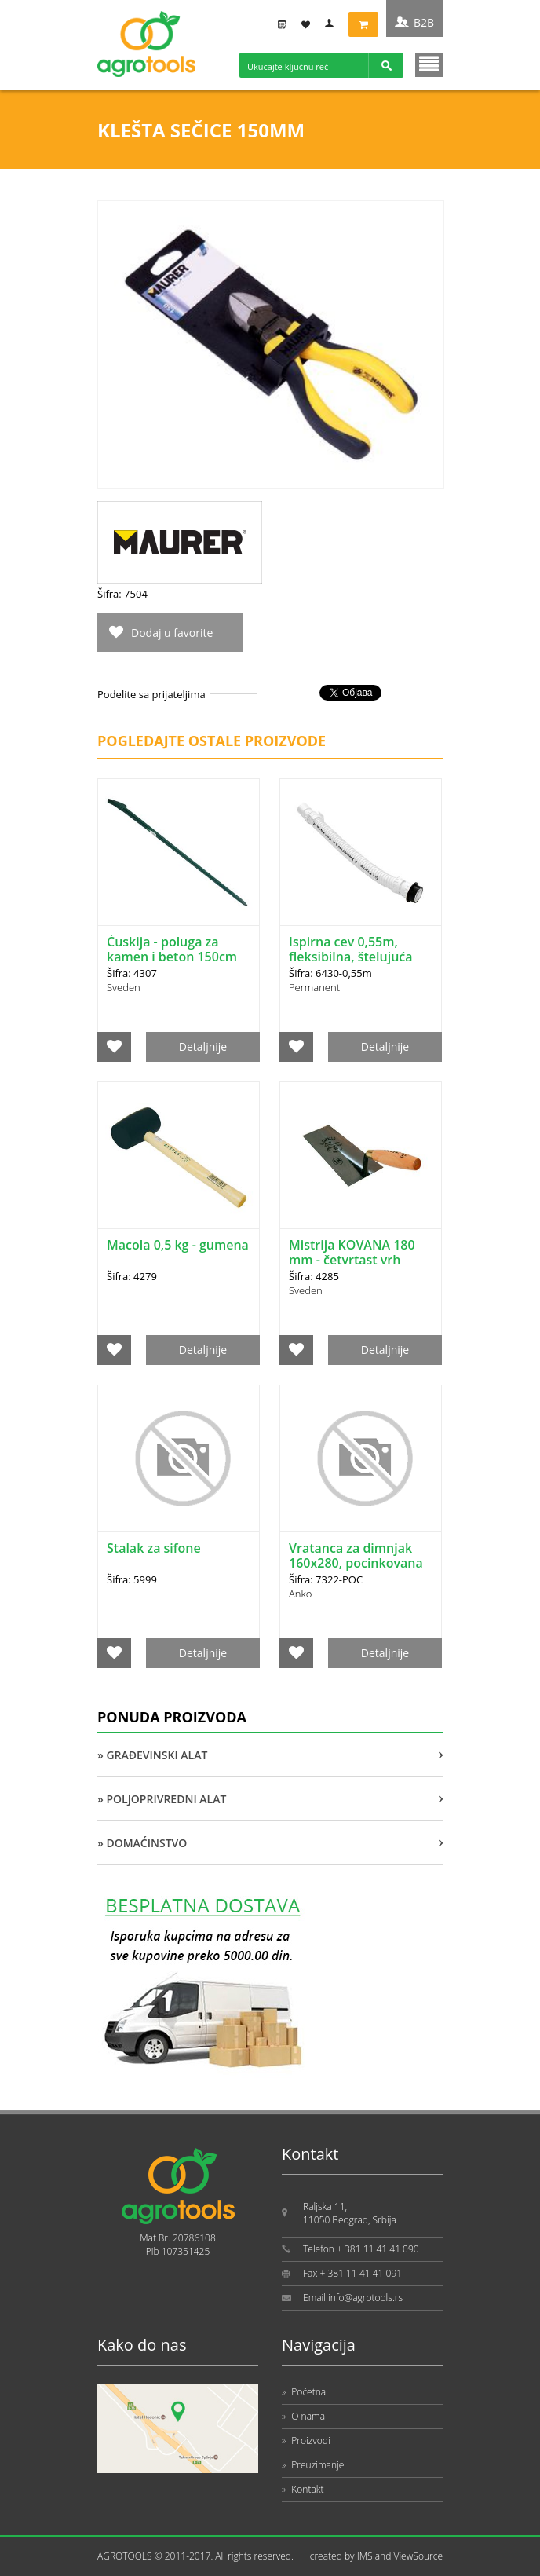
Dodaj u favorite (172, 632)
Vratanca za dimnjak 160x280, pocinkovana (356, 1555)
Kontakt (303, 2489)
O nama (303, 2416)
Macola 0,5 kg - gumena (178, 1244)
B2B (424, 22)
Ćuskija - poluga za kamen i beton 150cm (172, 949)
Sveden (123, 987)
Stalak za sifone (154, 1548)
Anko (300, 1593)
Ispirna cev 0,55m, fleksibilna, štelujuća (351, 949)
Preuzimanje (313, 2465)
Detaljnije (203, 1046)
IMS (365, 2556)
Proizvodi (306, 2440)
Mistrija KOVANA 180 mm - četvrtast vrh (352, 1252)
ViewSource (418, 2556)
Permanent (314, 987)
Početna (304, 2392)
